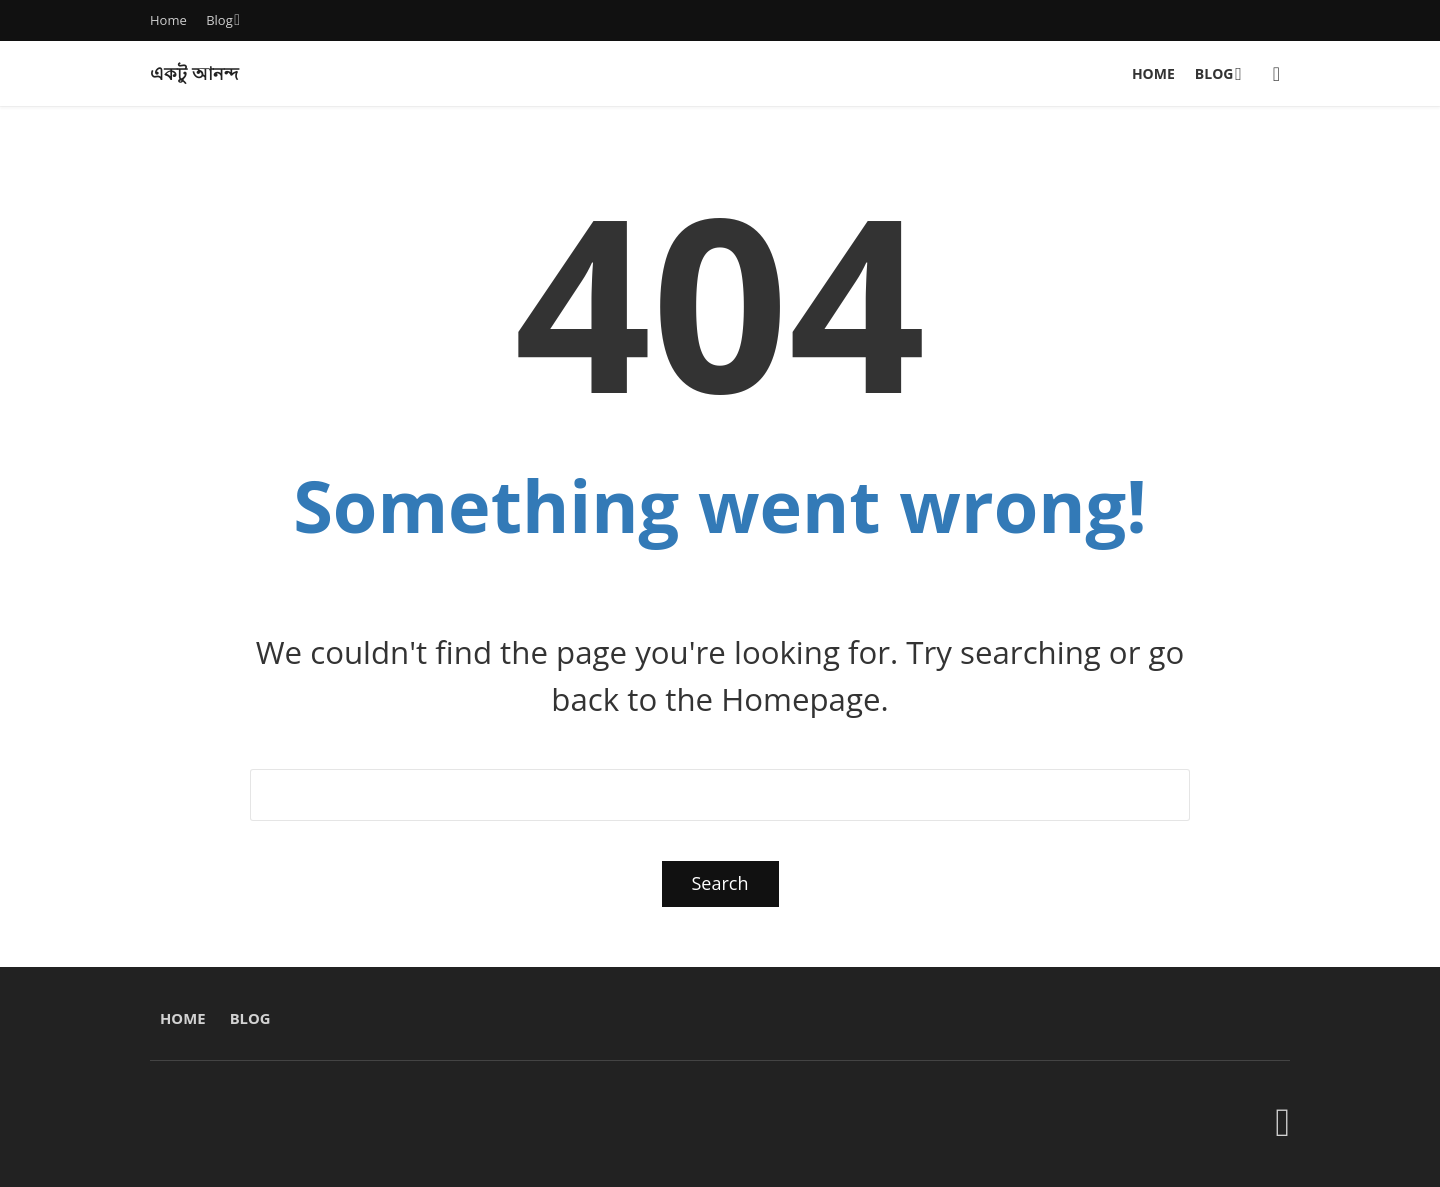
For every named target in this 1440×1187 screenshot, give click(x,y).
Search (720, 883)
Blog (219, 20)
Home (168, 20)
